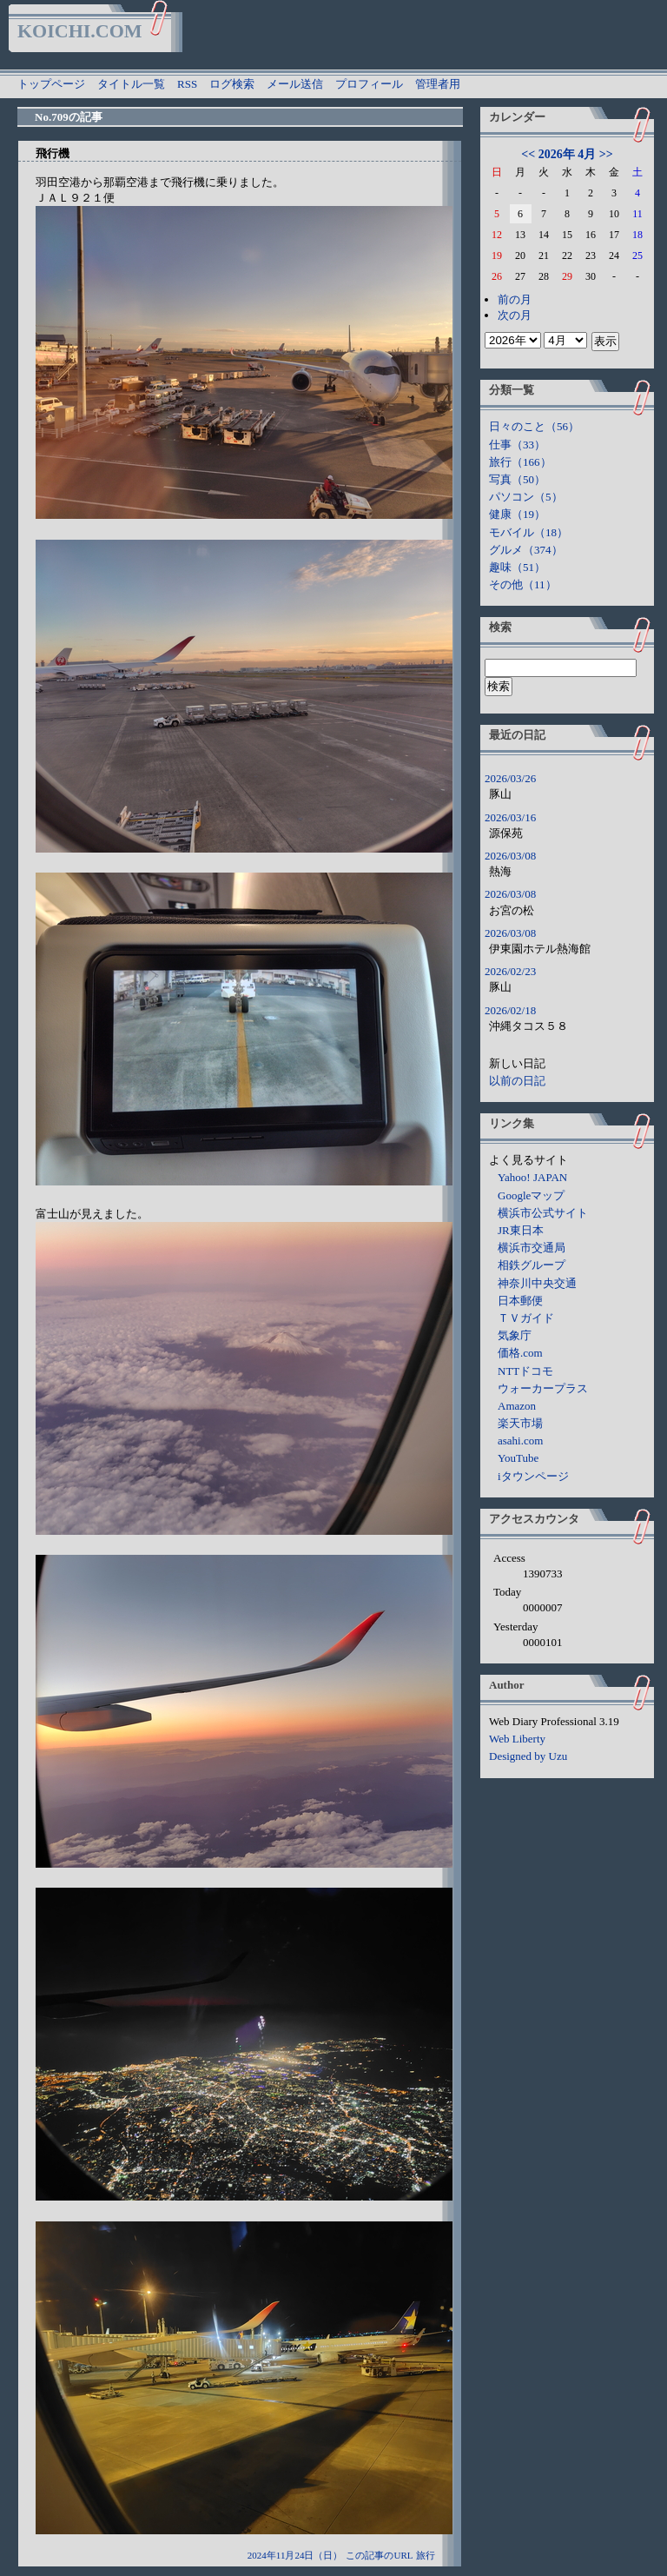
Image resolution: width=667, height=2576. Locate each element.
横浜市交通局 (531, 1247)
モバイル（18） (528, 532)
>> (606, 154)
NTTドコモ (525, 1371)
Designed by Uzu (528, 1756)
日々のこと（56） (534, 426)
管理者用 (437, 83)
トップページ (51, 83)
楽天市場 (520, 1423)
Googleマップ (531, 1195)
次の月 (515, 315)
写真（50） (517, 479)
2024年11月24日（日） (295, 2555)
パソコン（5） (526, 496)
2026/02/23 (510, 971)
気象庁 (515, 1335)
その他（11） (523, 584)
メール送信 (295, 83)
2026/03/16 (510, 817)
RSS (187, 83)
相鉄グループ (531, 1264)
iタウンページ (533, 1476)
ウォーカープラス (543, 1388)
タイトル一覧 (131, 83)
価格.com (520, 1352)
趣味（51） (517, 567)
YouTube (518, 1457)
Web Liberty (517, 1738)
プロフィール (369, 83)
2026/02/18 (510, 1010)
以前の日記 (517, 1080)
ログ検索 (231, 83)
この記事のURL (379, 2555)
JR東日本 (521, 1230)
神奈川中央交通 (537, 1283)
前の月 (515, 299)
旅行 (425, 2555)
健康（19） (517, 514)
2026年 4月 (567, 154)
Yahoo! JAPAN (532, 1177)
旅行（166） (520, 461)
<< (528, 154)
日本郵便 (520, 1300)
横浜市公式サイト (543, 1212)
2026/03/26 (510, 778)
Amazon (517, 1405)
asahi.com (520, 1440)
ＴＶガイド (526, 1318)
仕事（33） (517, 444)
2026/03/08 (510, 855)
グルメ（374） (526, 549)
